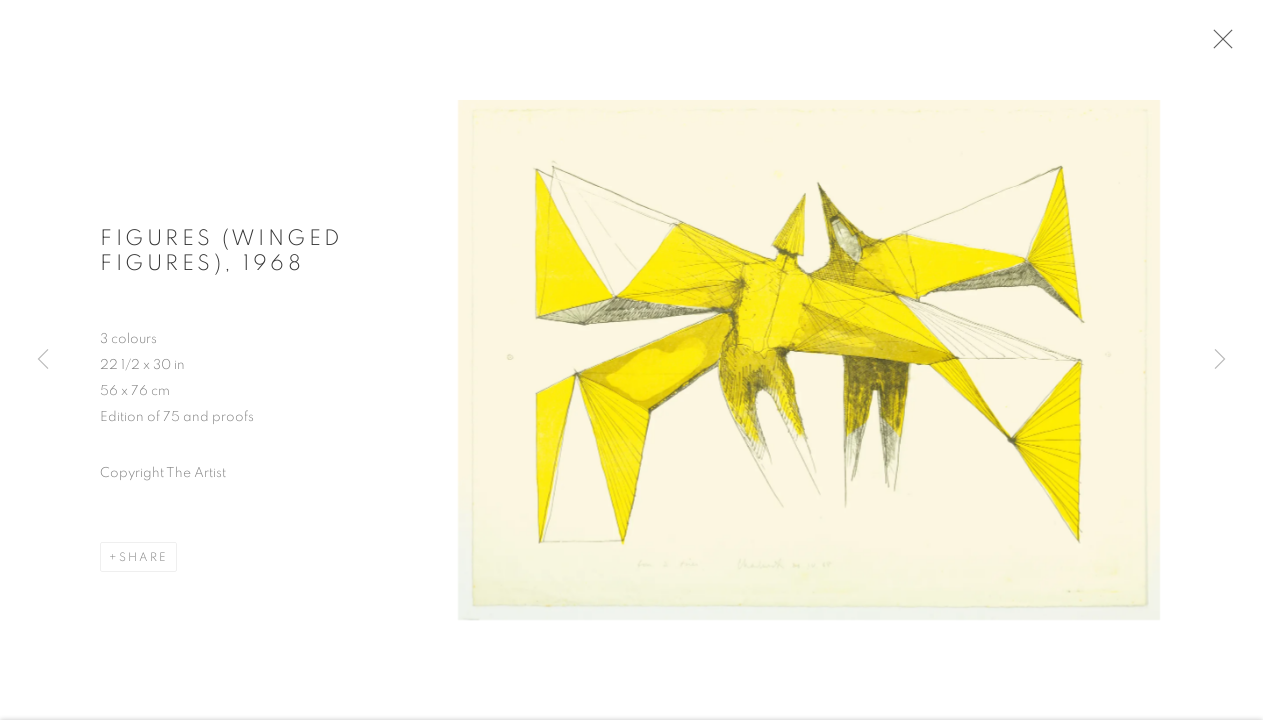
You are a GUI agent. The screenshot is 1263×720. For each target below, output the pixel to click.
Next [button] (1220, 360)
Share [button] (143, 561)
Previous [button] (43, 360)
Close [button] (1220, 45)
